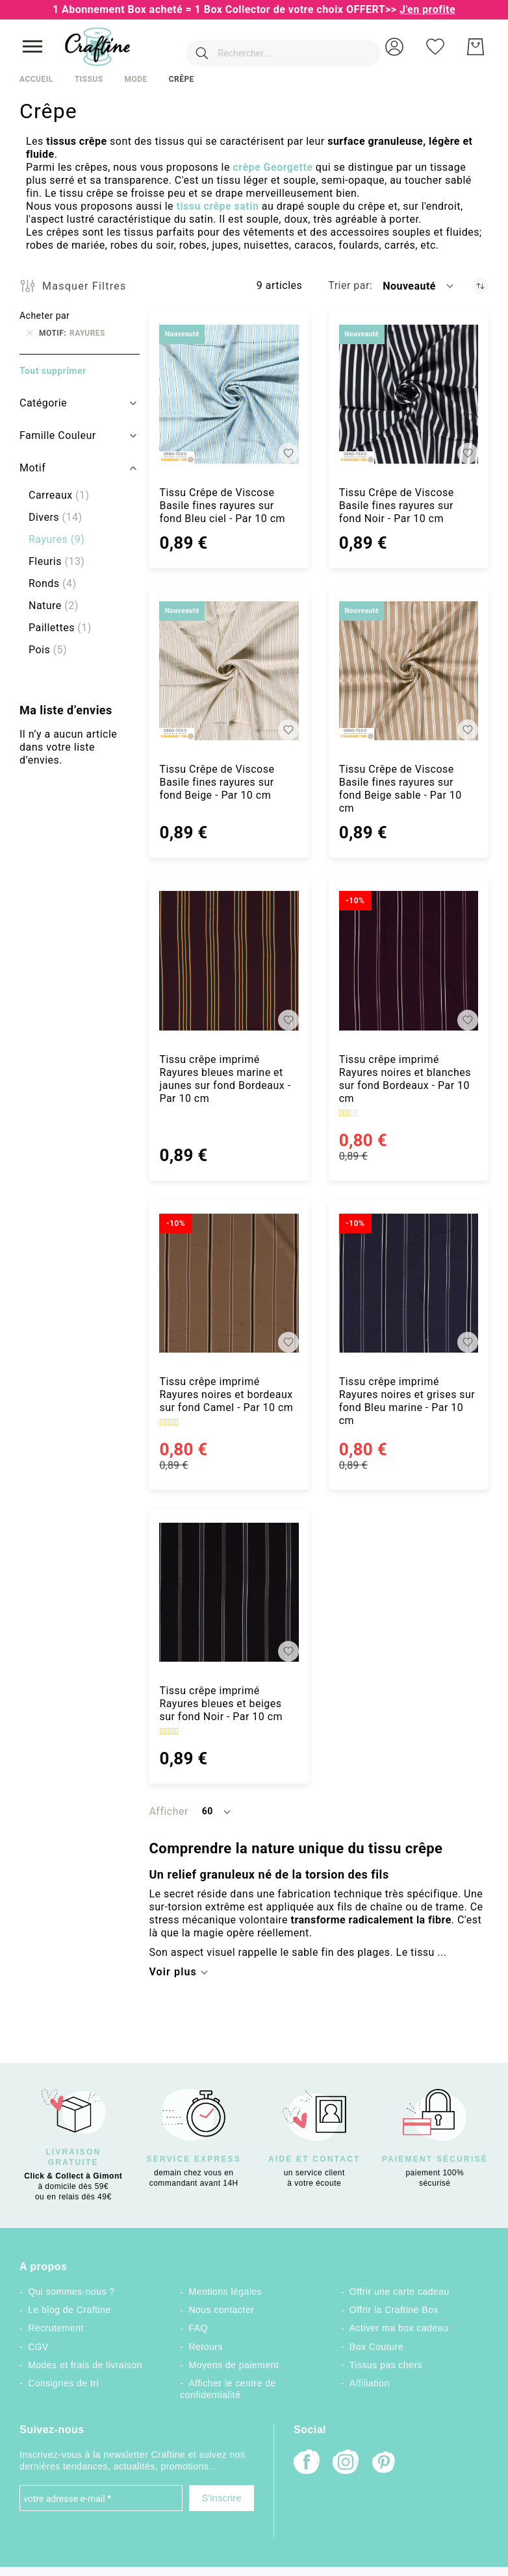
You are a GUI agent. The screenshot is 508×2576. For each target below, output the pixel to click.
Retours (205, 2347)
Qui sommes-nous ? (71, 2291)
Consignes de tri (63, 2383)
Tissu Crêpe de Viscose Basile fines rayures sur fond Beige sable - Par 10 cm (400, 788)
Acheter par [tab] (44, 315)
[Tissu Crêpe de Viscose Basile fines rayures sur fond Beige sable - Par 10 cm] (408, 670)
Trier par (349, 285)
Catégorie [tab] (43, 403)
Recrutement (55, 2328)
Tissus (89, 79)
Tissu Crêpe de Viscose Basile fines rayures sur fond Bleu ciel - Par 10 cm (222, 505)
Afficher (168, 1811)
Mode (135, 79)
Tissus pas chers (385, 2365)
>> (420, 9)
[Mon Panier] (476, 47)
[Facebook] (307, 2463)
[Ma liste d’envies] (435, 47)
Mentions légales (225, 2291)
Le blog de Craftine (69, 2310)
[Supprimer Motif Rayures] (30, 333)
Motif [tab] (32, 468)
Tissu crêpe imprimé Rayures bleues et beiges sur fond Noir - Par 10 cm (221, 1703)
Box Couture (376, 2347)
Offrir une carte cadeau (399, 2291)
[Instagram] (346, 2463)
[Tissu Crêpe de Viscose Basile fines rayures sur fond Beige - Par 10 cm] (228, 670)
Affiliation (369, 2383)
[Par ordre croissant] (480, 286)
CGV (38, 2347)
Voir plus (172, 1972)
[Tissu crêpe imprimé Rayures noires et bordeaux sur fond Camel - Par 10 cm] (228, 1283)
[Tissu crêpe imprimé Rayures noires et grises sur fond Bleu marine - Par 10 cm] (408, 1283)
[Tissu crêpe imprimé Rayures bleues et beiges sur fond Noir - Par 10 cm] (228, 1592)
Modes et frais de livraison (85, 2365)
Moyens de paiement (233, 2365)
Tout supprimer (52, 371)
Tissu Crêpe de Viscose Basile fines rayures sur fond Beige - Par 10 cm (216, 782)
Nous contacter (221, 2310)
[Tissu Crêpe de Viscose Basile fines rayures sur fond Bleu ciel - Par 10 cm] (228, 394)
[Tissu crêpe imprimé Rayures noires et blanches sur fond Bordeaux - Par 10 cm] (408, 960)
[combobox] (263, 47)
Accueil (36, 79)
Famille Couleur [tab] (57, 435)
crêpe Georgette (272, 167)
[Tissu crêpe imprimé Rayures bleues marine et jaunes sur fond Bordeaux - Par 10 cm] (228, 960)
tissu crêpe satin (217, 206)
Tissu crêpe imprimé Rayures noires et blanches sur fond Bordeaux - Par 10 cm (405, 1079)
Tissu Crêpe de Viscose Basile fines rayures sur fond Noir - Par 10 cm (396, 505)
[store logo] (97, 46)
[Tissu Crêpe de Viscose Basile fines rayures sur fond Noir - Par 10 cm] (408, 394)
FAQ (197, 2328)
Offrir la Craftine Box (393, 2310)
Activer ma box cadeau (399, 2328)
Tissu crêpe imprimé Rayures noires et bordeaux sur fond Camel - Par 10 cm (226, 1394)
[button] (394, 46)
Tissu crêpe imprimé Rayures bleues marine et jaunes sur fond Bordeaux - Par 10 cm (224, 1079)
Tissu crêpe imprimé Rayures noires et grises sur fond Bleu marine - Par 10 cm (407, 1401)
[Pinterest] (385, 2464)
